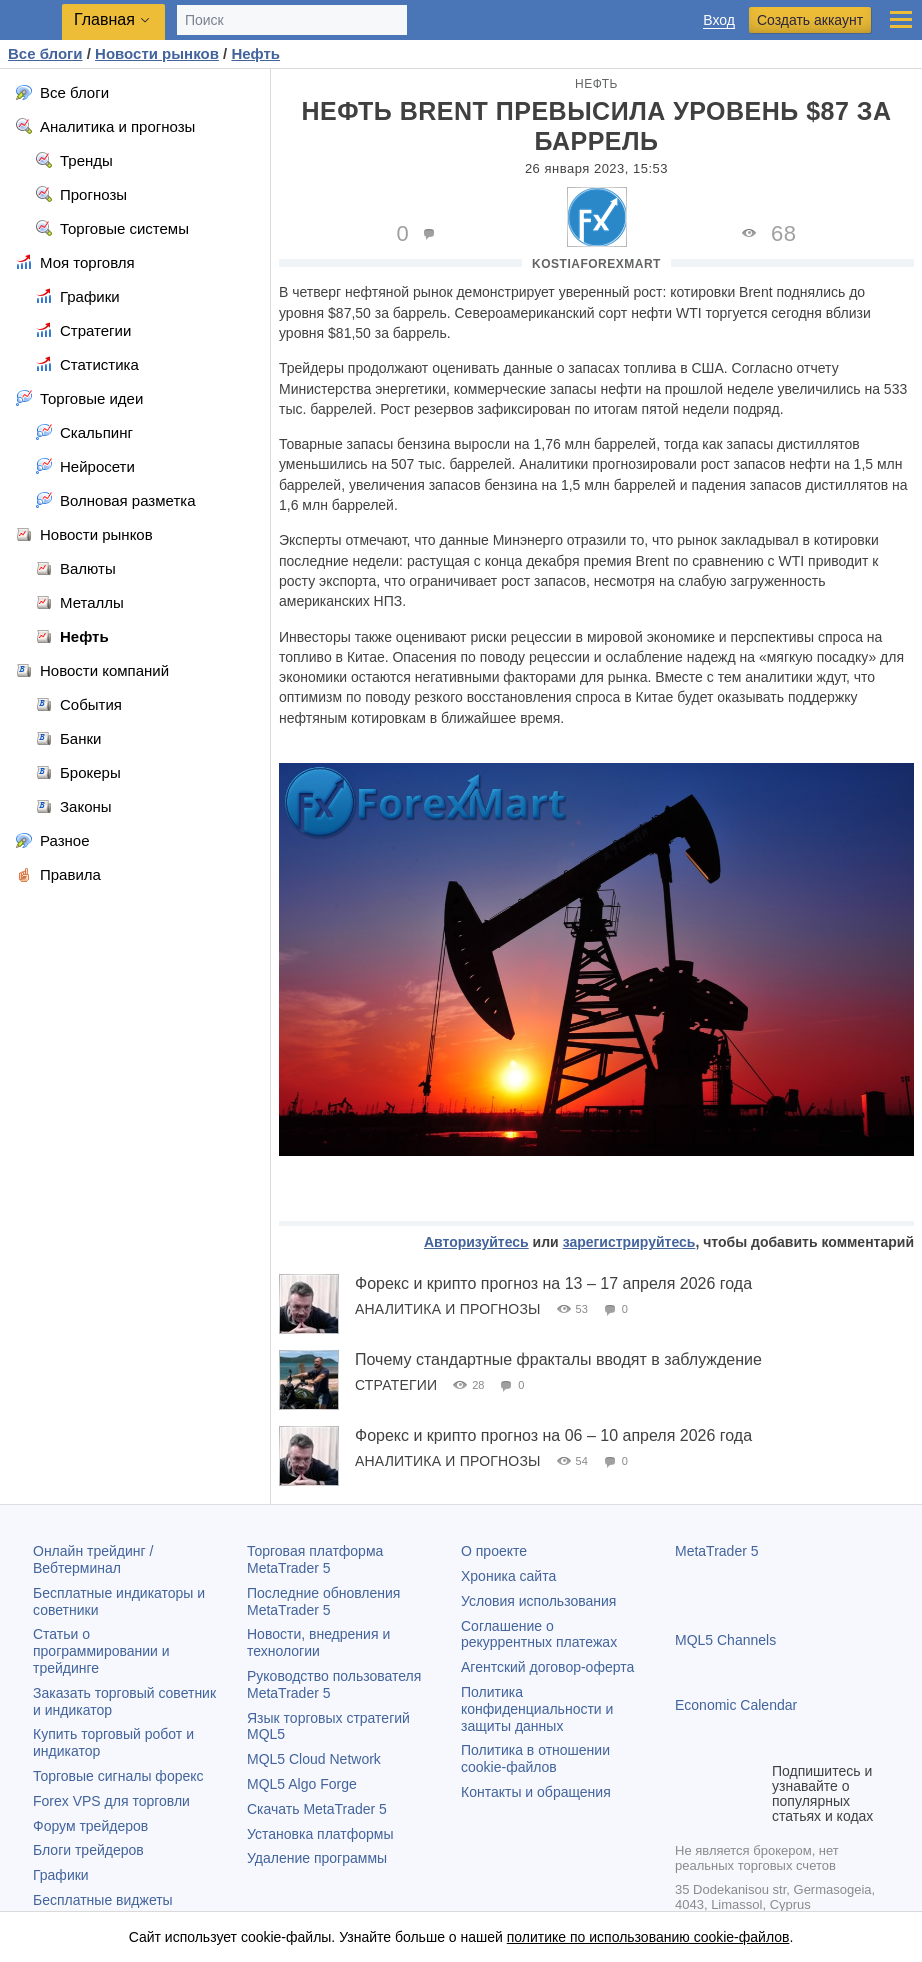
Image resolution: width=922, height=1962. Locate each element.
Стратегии (396, 1385)
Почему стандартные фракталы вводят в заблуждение (558, 1359)
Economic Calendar (736, 1705)
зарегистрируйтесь (629, 1242)
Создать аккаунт (810, 20)
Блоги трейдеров (88, 1850)
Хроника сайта (508, 1576)
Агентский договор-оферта (547, 1667)
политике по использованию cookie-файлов (648, 1937)
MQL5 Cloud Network (314, 1759)
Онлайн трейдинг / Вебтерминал (93, 1559)
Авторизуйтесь (476, 1242)
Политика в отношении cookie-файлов (535, 1758)
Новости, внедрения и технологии (318, 1642)
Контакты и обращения (536, 1792)
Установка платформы (320, 1834)
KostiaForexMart (596, 264)
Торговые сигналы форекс (118, 1776)
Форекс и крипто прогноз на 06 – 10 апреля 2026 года (553, 1435)
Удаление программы (317, 1858)
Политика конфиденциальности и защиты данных (537, 1709)
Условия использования (538, 1601)
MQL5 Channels (725, 1640)
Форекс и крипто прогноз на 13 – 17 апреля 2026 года (553, 1283)
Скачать (317, 1809)
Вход (719, 20)
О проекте (494, 1551)
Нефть (596, 84)
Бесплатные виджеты (103, 1900)
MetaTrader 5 (717, 1551)
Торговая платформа (315, 1559)
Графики (61, 1875)
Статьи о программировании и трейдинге (101, 1651)
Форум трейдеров (90, 1826)
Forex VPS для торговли (111, 1801)
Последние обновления (323, 1601)
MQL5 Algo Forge (302, 1784)
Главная (104, 19)
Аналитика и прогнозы (448, 1309)
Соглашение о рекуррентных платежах (539, 1634)
